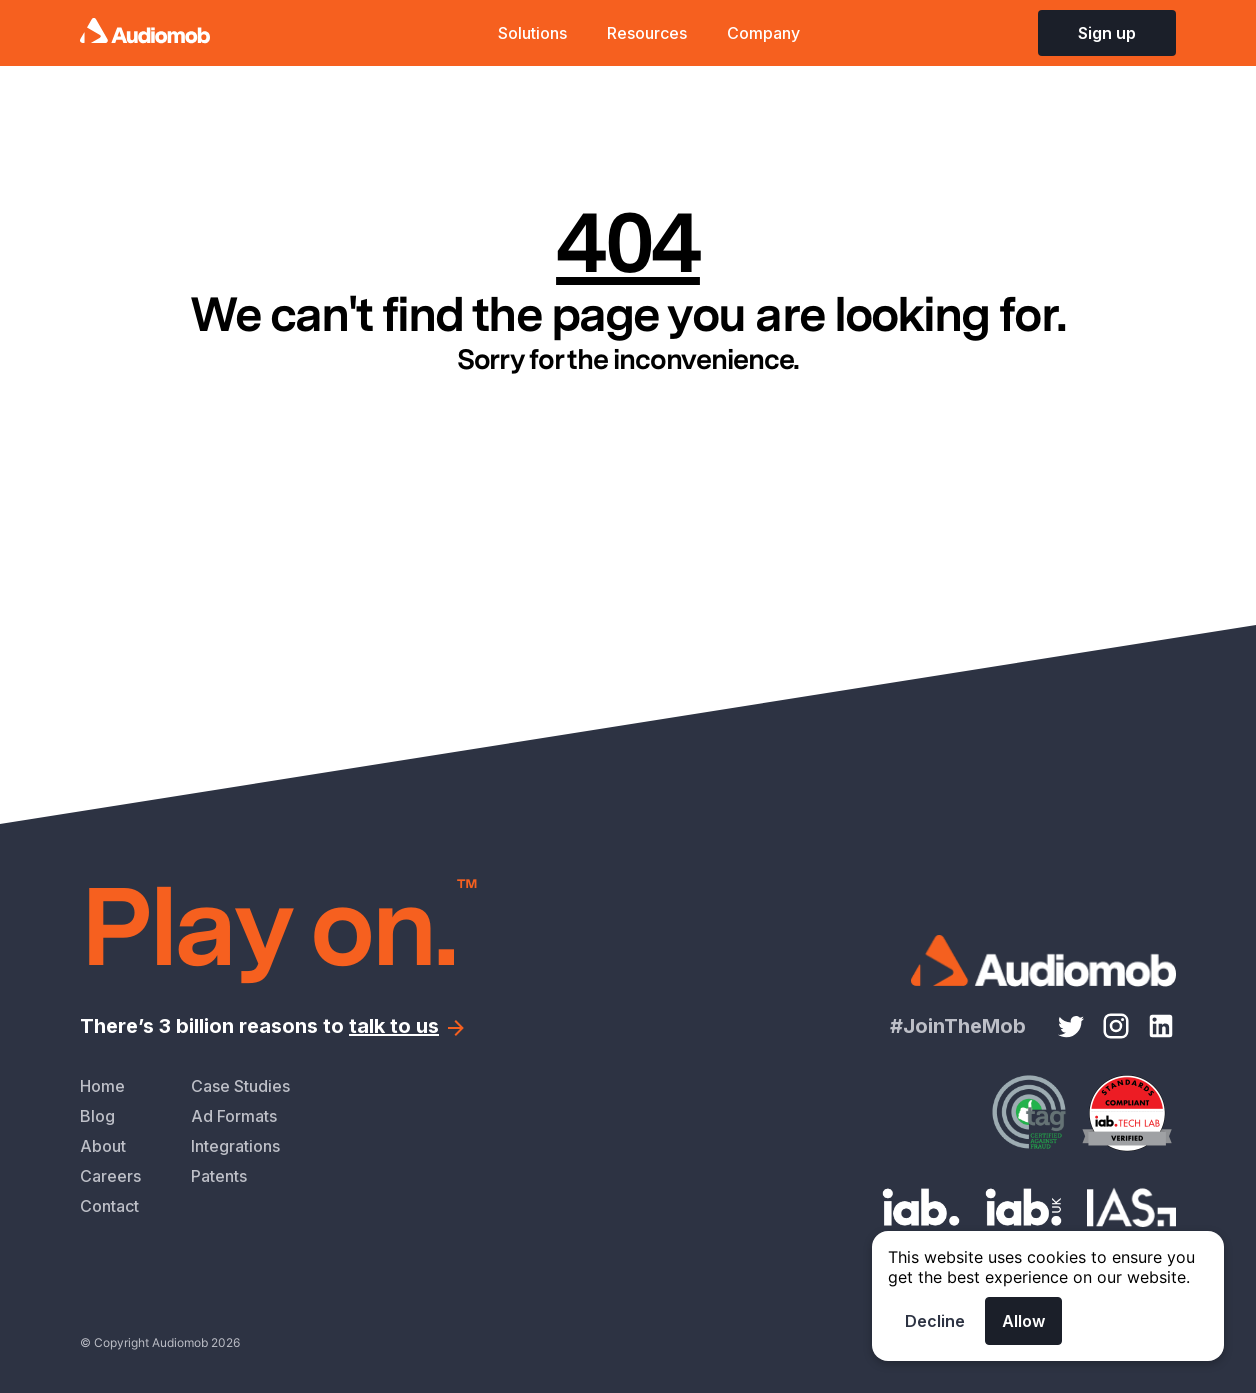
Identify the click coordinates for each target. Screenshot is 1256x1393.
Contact (109, 1206)
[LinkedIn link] (1161, 1026)
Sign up (1107, 33)
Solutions (532, 33)
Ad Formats (234, 1116)
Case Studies (240, 1086)
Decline (935, 1321)
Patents (219, 1176)
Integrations (235, 1146)
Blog (97, 1116)
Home (102, 1086)
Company (763, 33)
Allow (1023, 1321)
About (103, 1146)
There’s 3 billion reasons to (274, 1026)
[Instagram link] (1116, 1026)
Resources (647, 33)
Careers (110, 1176)
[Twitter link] (1071, 1026)
